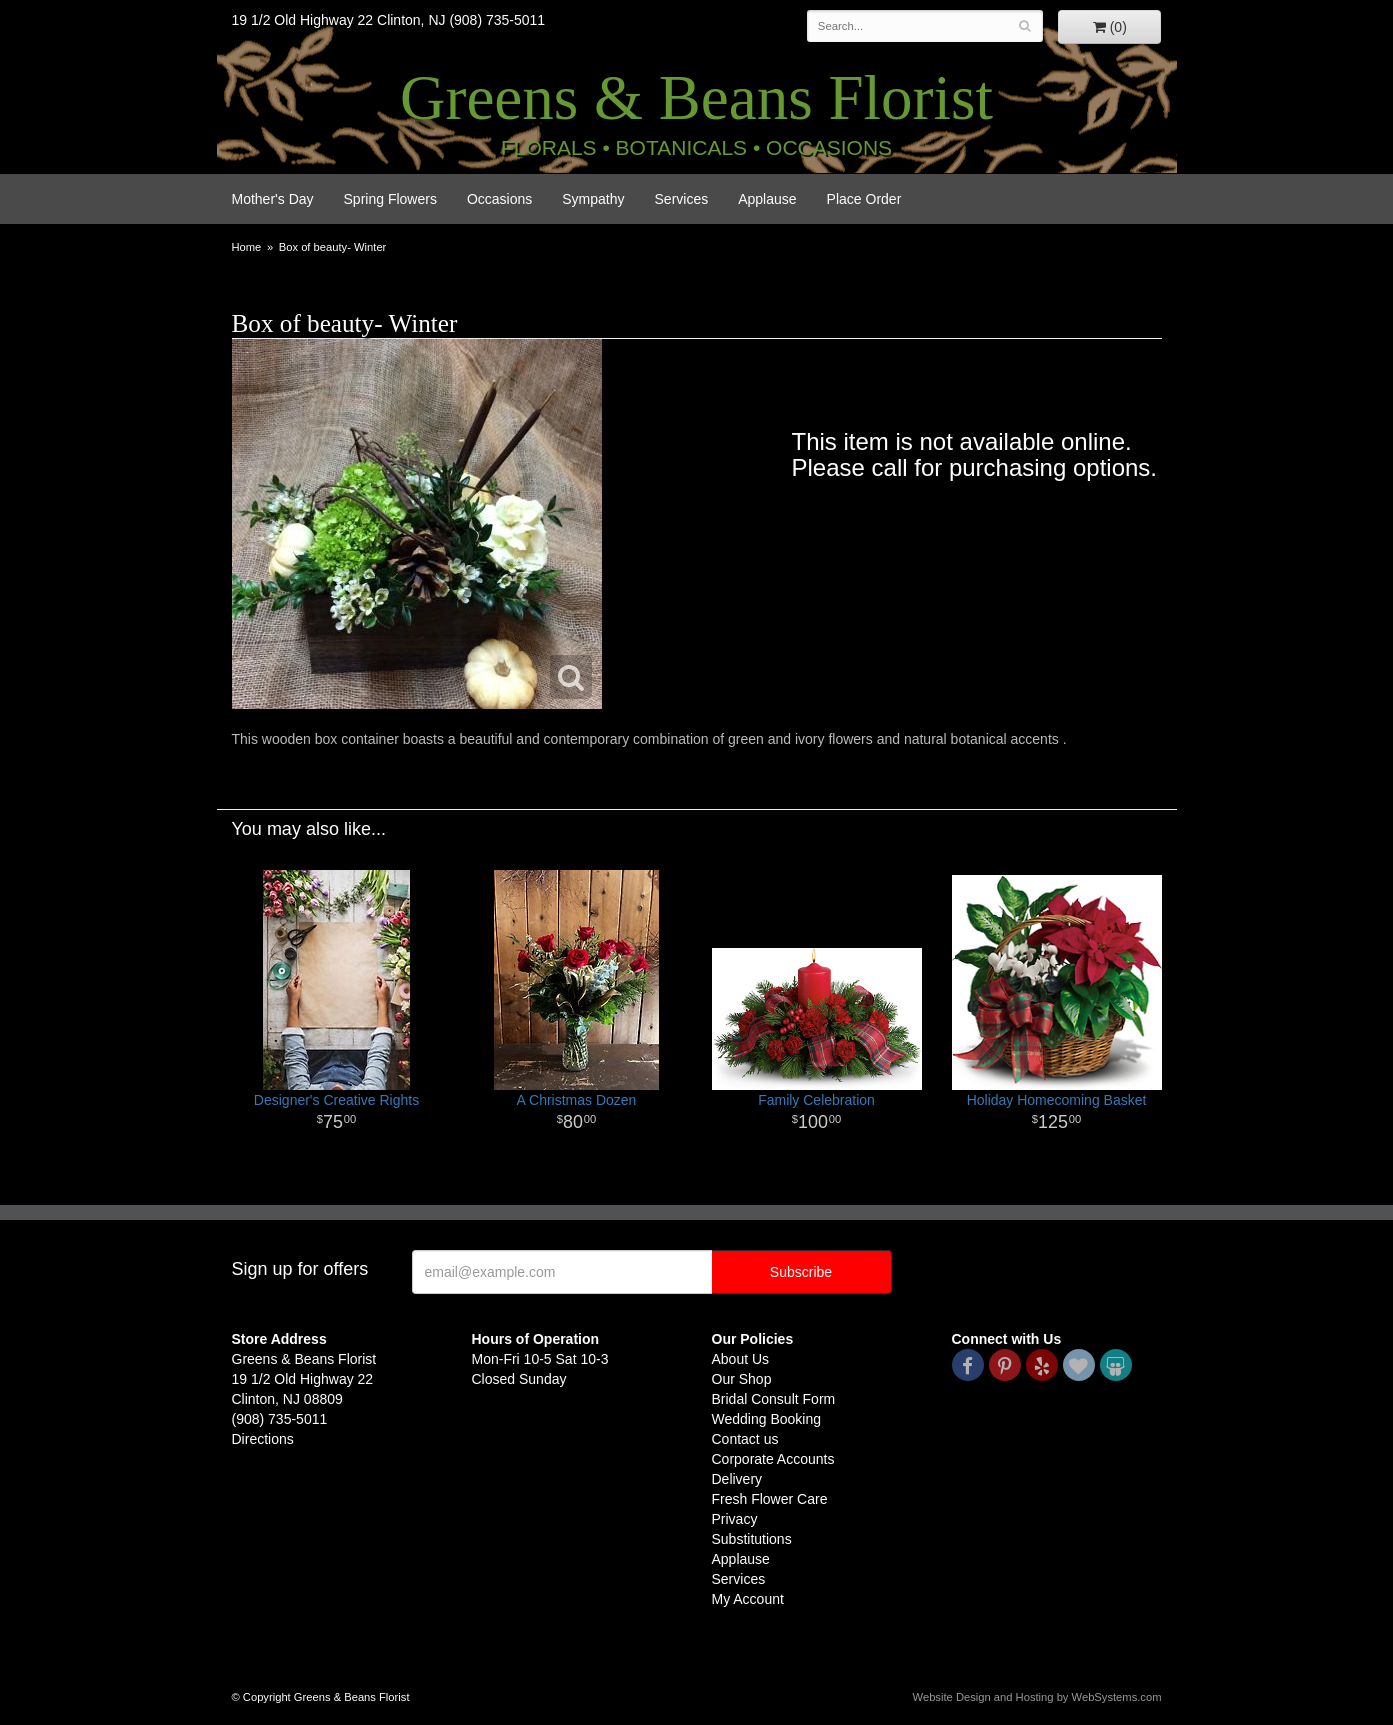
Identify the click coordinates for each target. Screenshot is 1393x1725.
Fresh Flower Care (770, 1499)
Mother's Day (273, 199)
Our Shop (742, 1379)
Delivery (737, 1479)
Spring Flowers (390, 199)
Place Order (864, 199)
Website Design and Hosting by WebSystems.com (1037, 1697)
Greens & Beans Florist (696, 98)
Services (682, 199)
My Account (748, 1599)
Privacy (735, 1519)
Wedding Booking (766, 1419)
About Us (741, 1359)
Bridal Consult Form (774, 1399)
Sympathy (593, 199)
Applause (767, 199)
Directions (263, 1439)
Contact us (745, 1439)
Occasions (499, 199)
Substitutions (752, 1539)
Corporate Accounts (773, 1459)
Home (247, 247)
